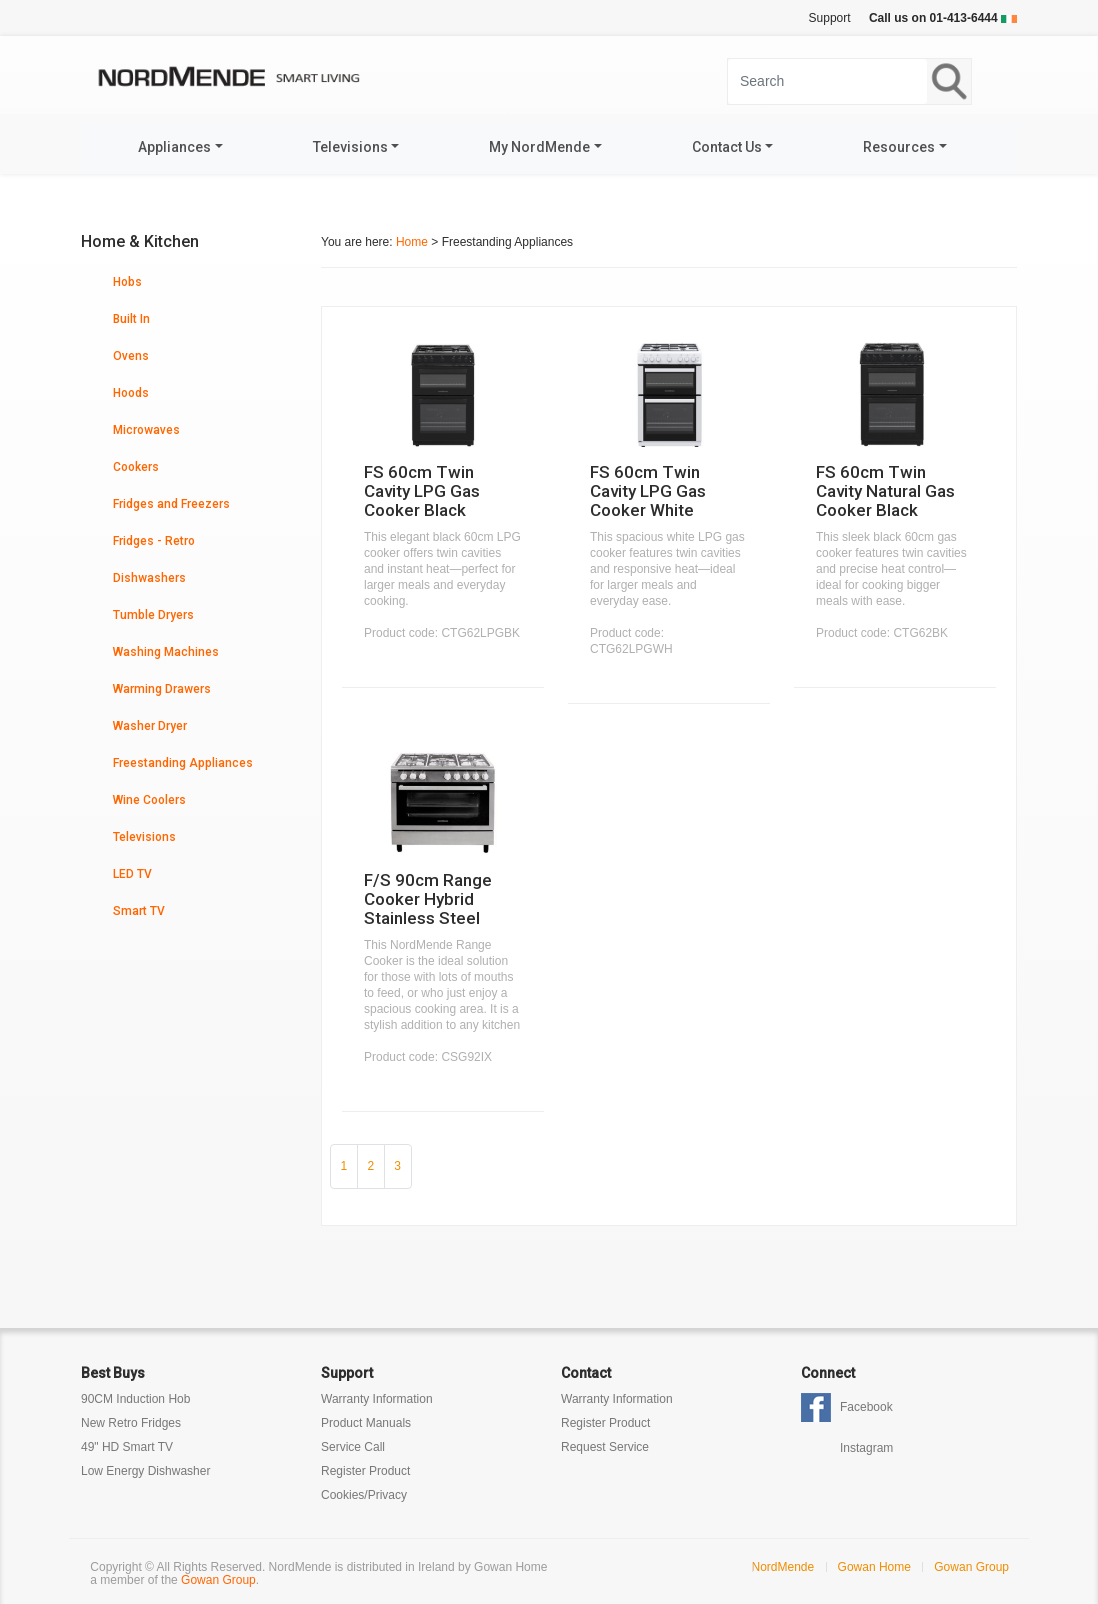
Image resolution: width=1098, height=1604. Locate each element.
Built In (131, 319)
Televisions (144, 837)
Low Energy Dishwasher (145, 1471)
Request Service (605, 1447)
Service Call (353, 1447)
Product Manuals (366, 1423)
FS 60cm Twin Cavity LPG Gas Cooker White (648, 491)
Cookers (136, 467)
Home (412, 242)
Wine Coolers (149, 800)
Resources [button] (899, 147)
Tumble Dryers (153, 615)
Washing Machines (166, 652)
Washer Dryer (150, 726)
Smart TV (139, 911)
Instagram (866, 1448)
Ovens (131, 356)
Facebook (866, 1407)
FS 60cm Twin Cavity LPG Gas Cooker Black (422, 491)
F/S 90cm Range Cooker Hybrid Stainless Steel (428, 899)
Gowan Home (874, 1567)
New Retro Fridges (131, 1423)
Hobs (127, 282)
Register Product (365, 1471)
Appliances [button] (174, 147)
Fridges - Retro (154, 541)
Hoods (131, 393)
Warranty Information (377, 1399)
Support (830, 18)
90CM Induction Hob (135, 1399)
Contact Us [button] (727, 147)
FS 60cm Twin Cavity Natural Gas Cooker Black (885, 491)
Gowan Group (218, 1580)
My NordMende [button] (539, 147)
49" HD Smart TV (127, 1447)
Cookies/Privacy (364, 1495)
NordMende (783, 1567)
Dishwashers (149, 578)
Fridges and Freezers (171, 504)
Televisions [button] (350, 147)
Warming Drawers (162, 689)
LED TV (132, 874)
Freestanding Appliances (183, 763)
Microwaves (146, 430)
